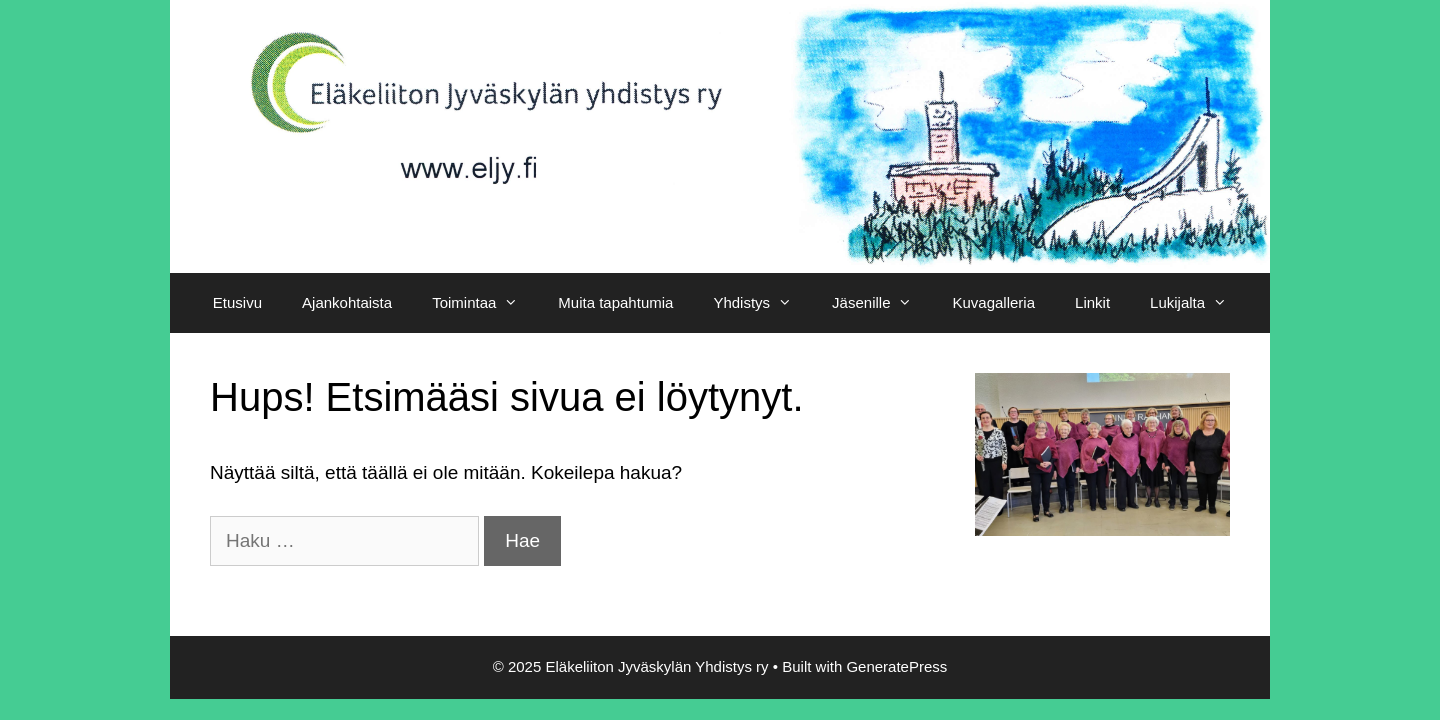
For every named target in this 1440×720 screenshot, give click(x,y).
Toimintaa (485, 303)
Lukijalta (1198, 303)
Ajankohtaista (347, 302)
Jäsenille (882, 303)
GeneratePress (896, 666)
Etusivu (237, 302)
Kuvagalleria (993, 302)
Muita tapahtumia (615, 302)
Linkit (1092, 302)
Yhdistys (762, 303)
